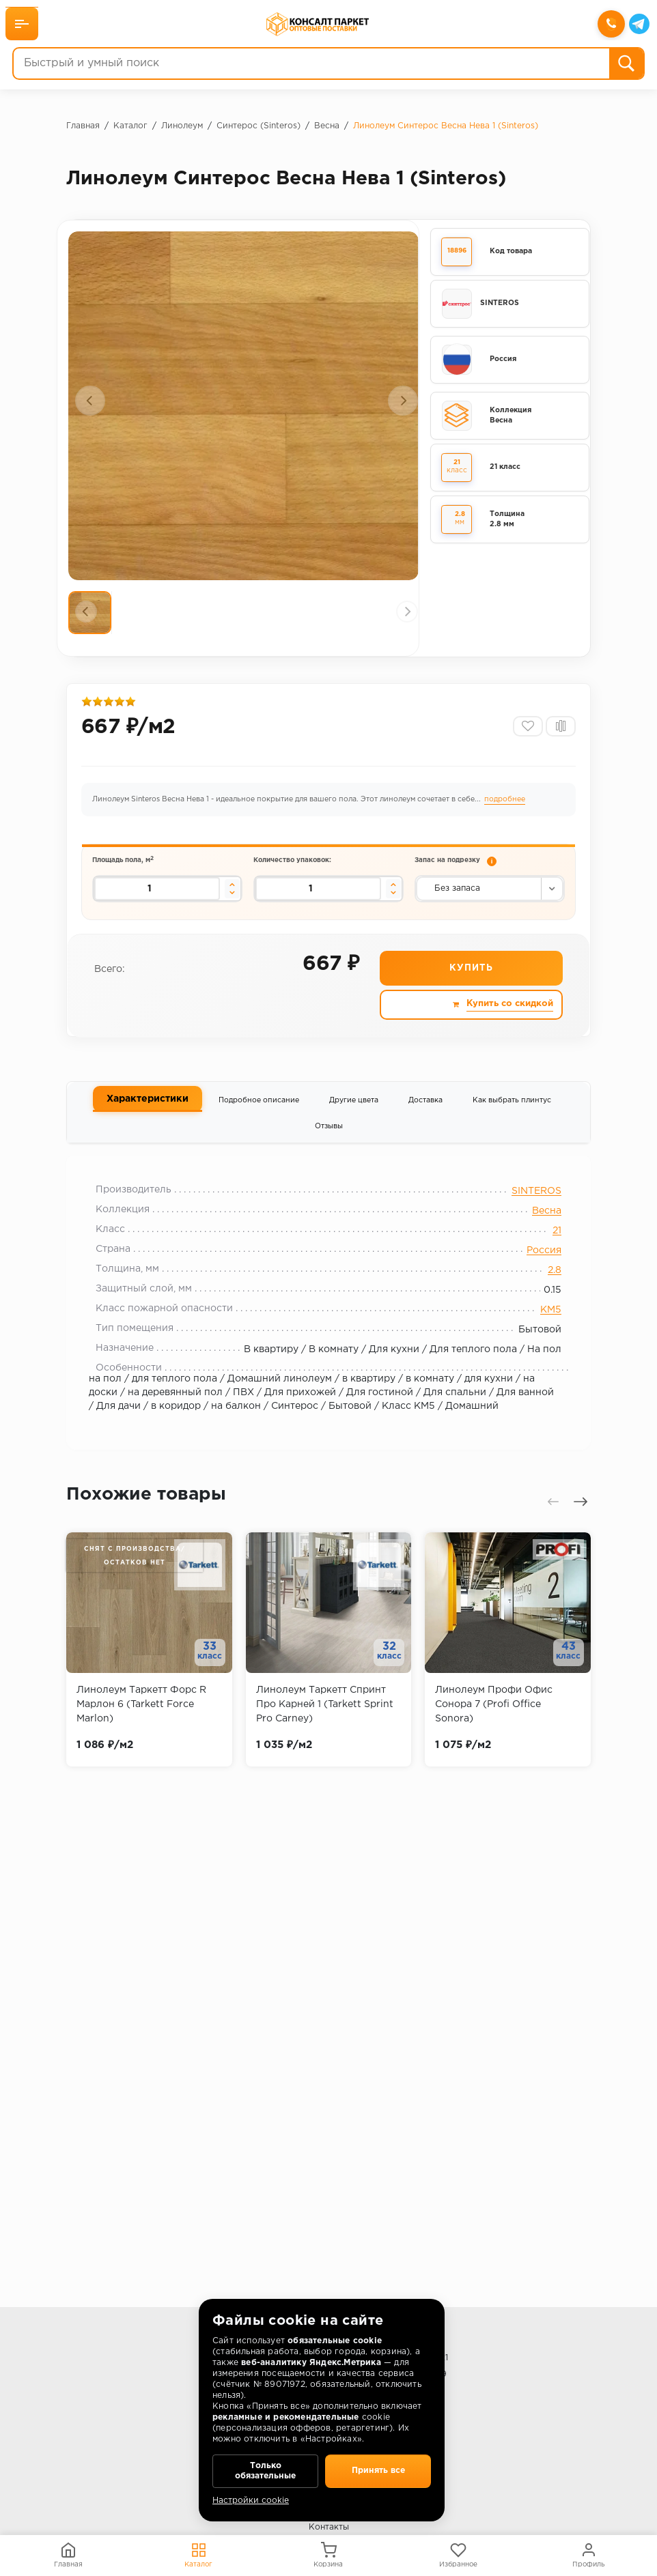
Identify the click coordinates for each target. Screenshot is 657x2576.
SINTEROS (528, 1211)
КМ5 (542, 1330)
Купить (470, 984)
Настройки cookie (250, 2500)
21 (548, 1251)
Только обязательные (265, 2467)
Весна (538, 1231)
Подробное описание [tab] (259, 1115)
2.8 (546, 1291)
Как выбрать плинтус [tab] (512, 1115)
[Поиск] (625, 65)
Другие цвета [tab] (353, 1115)
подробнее (506, 808)
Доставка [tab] (425, 1115)
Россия (535, 1271)
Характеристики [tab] (147, 1115)
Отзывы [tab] (329, 1142)
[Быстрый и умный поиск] (311, 65)
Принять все (378, 2467)
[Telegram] (638, 25)
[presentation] (90, 401)
